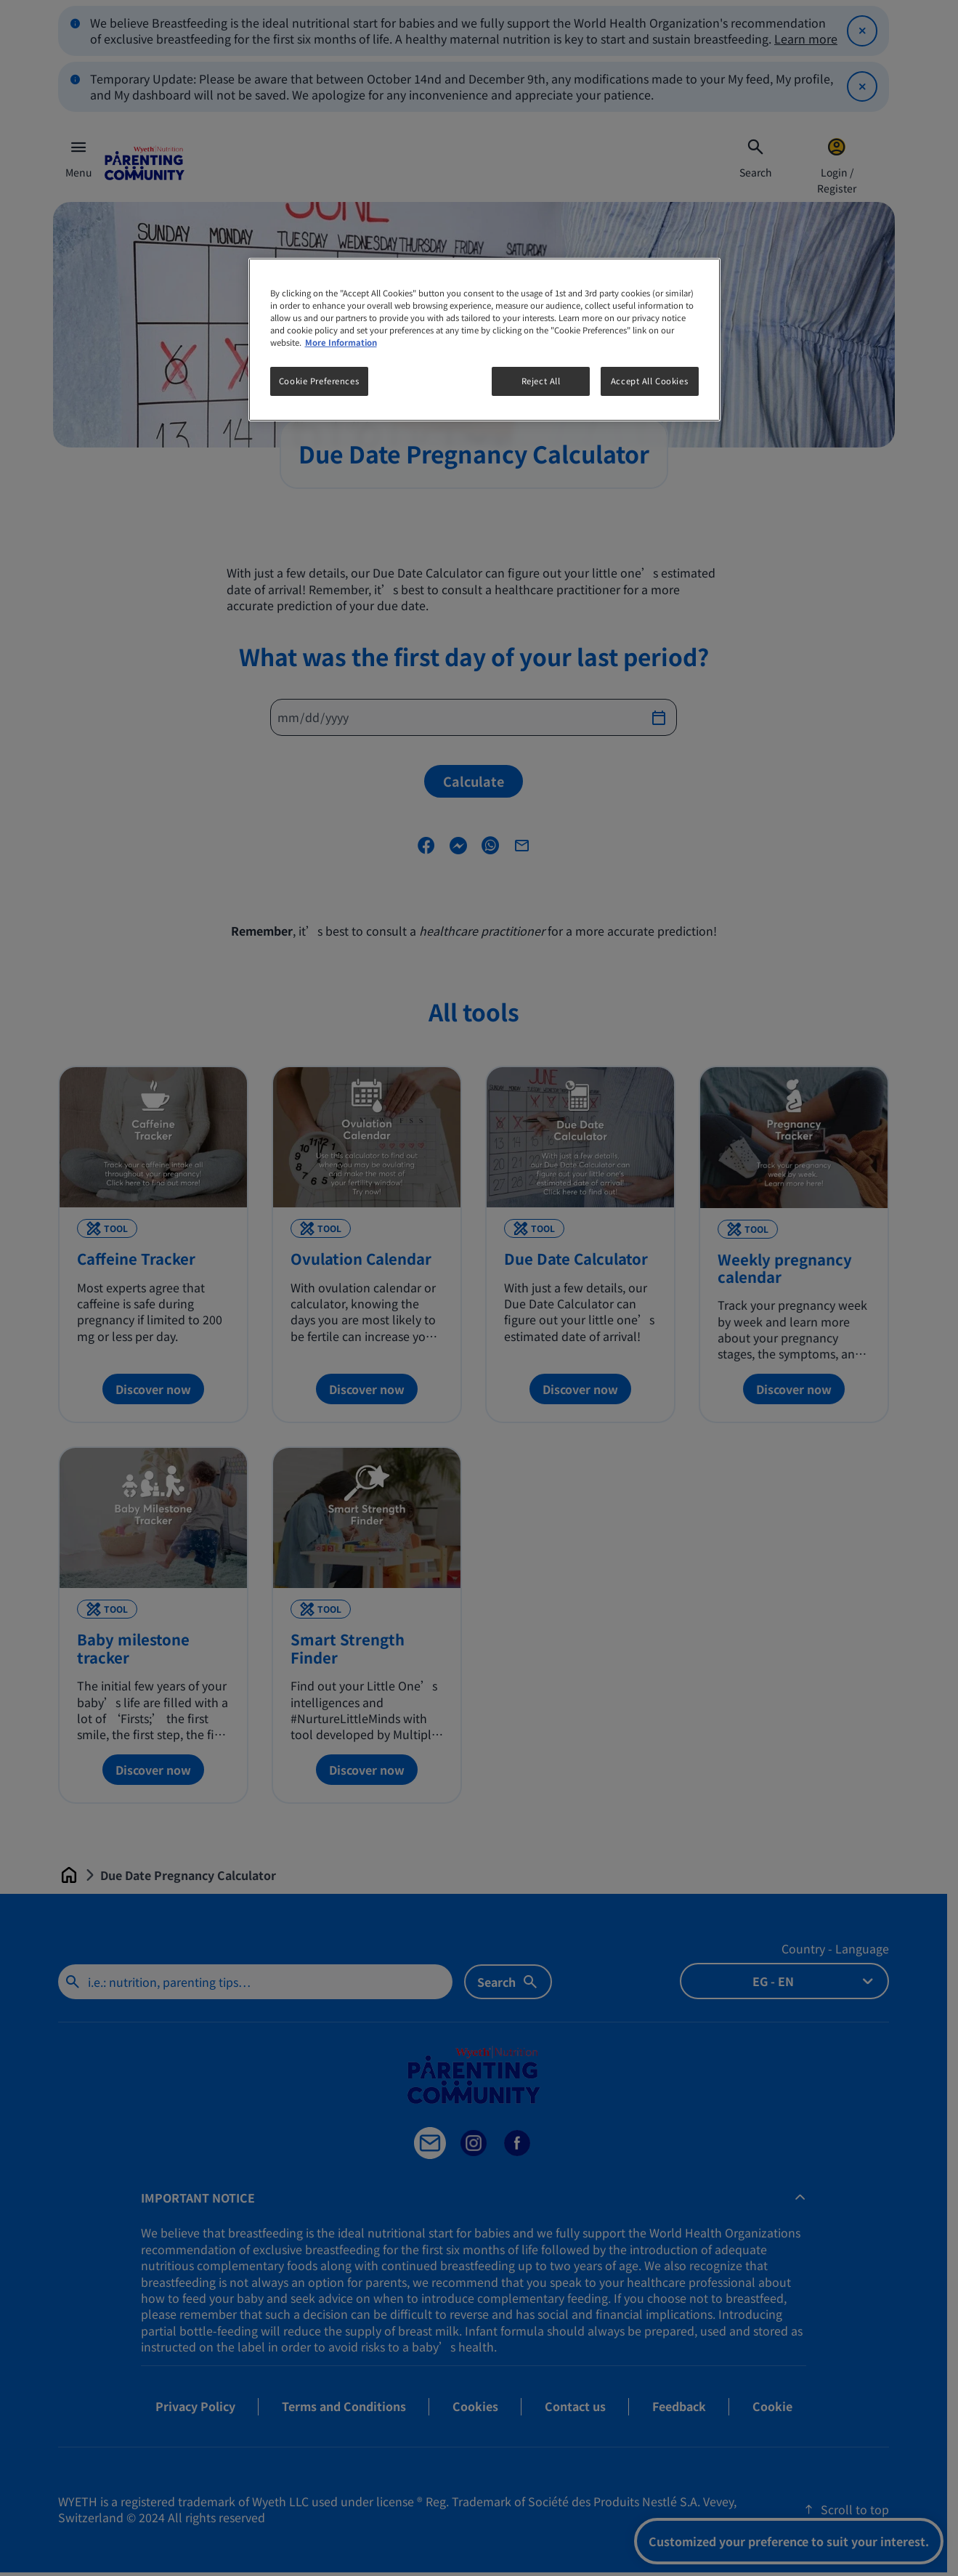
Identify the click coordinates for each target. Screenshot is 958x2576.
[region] (484, 339)
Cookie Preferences (319, 380)
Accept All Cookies (649, 380)
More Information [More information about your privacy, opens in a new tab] (341, 342)
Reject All (541, 380)
